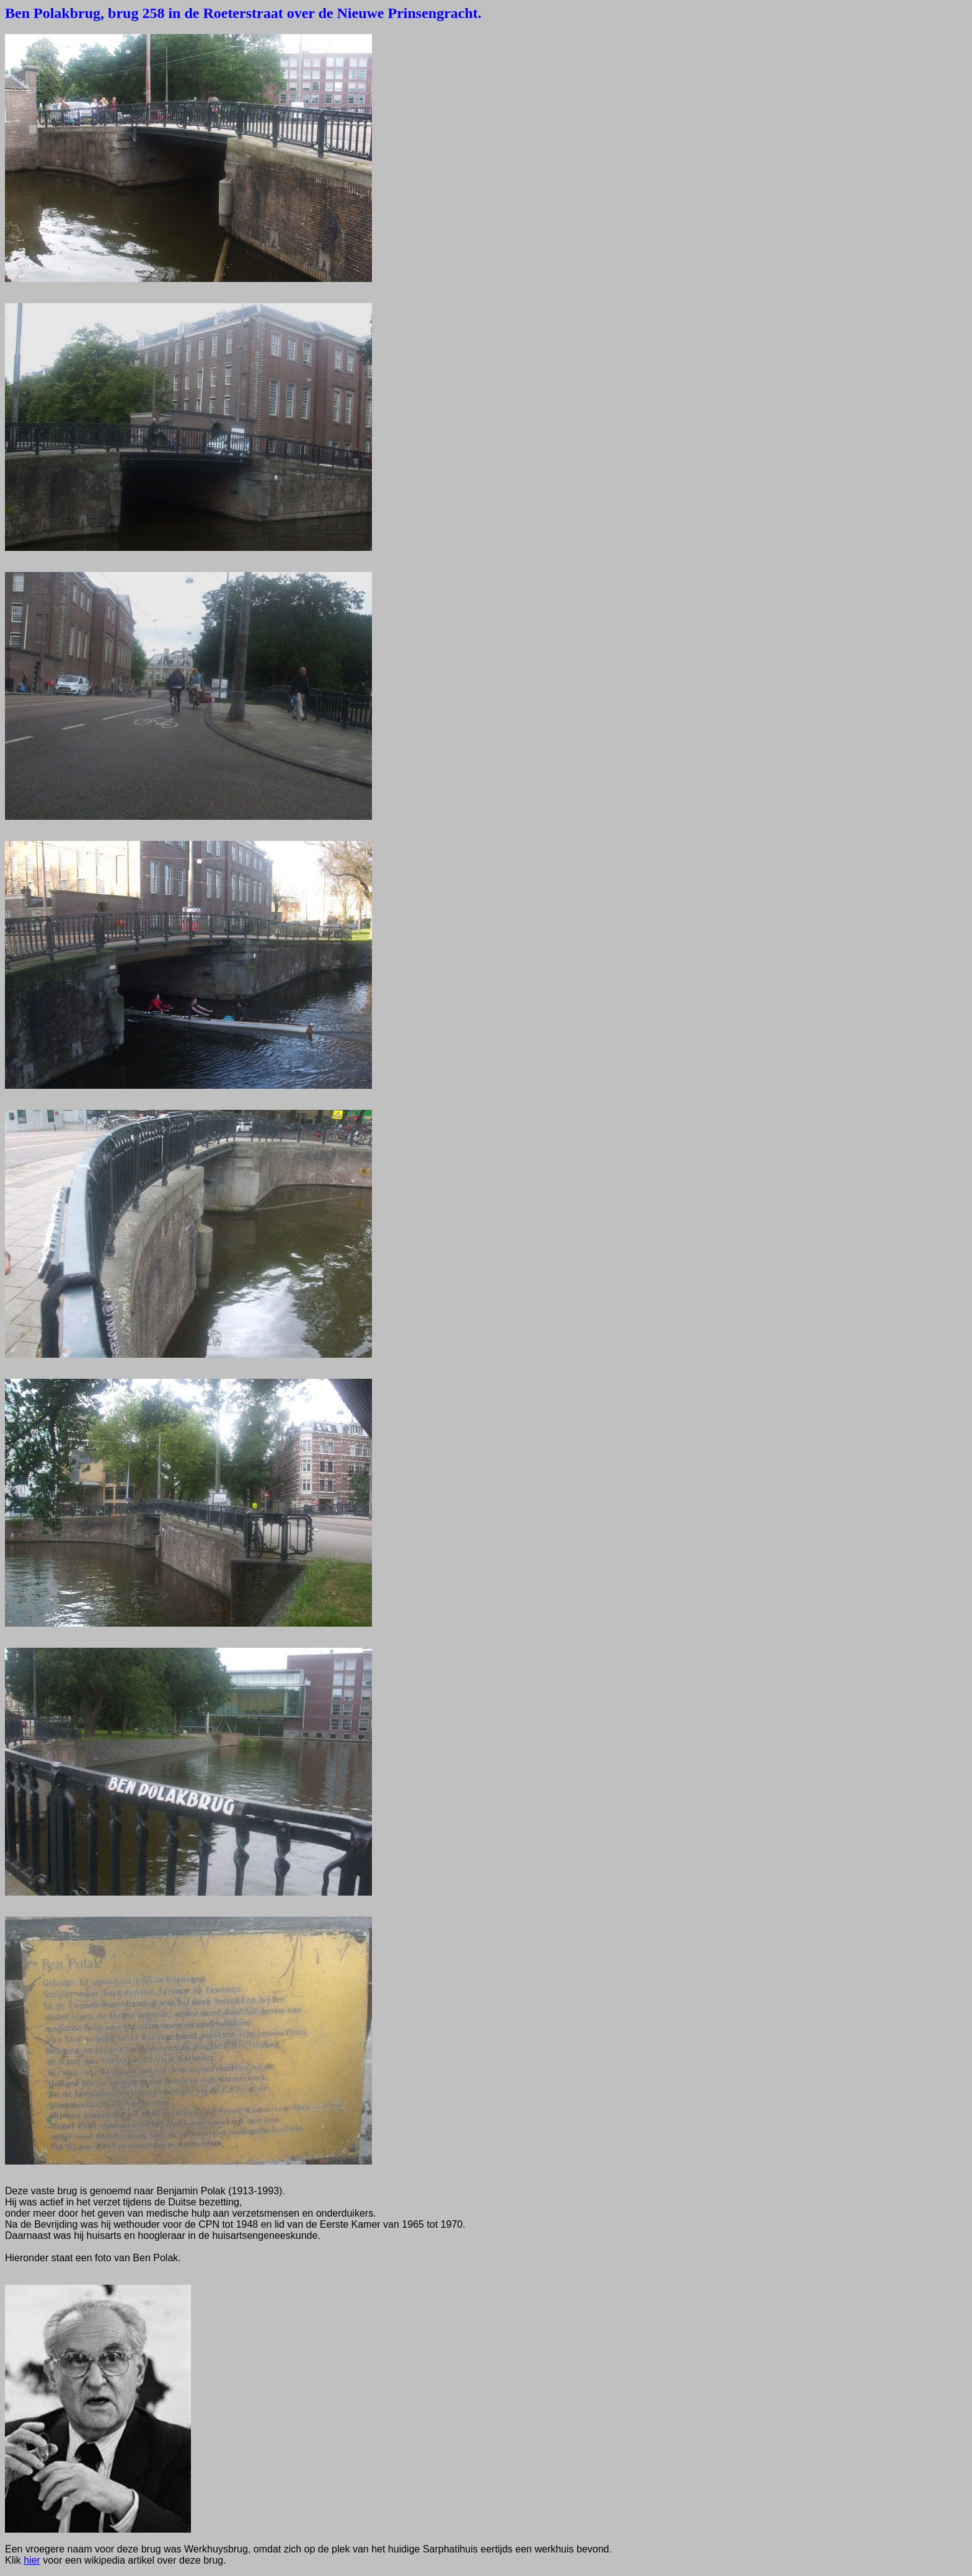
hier (32, 2560)
